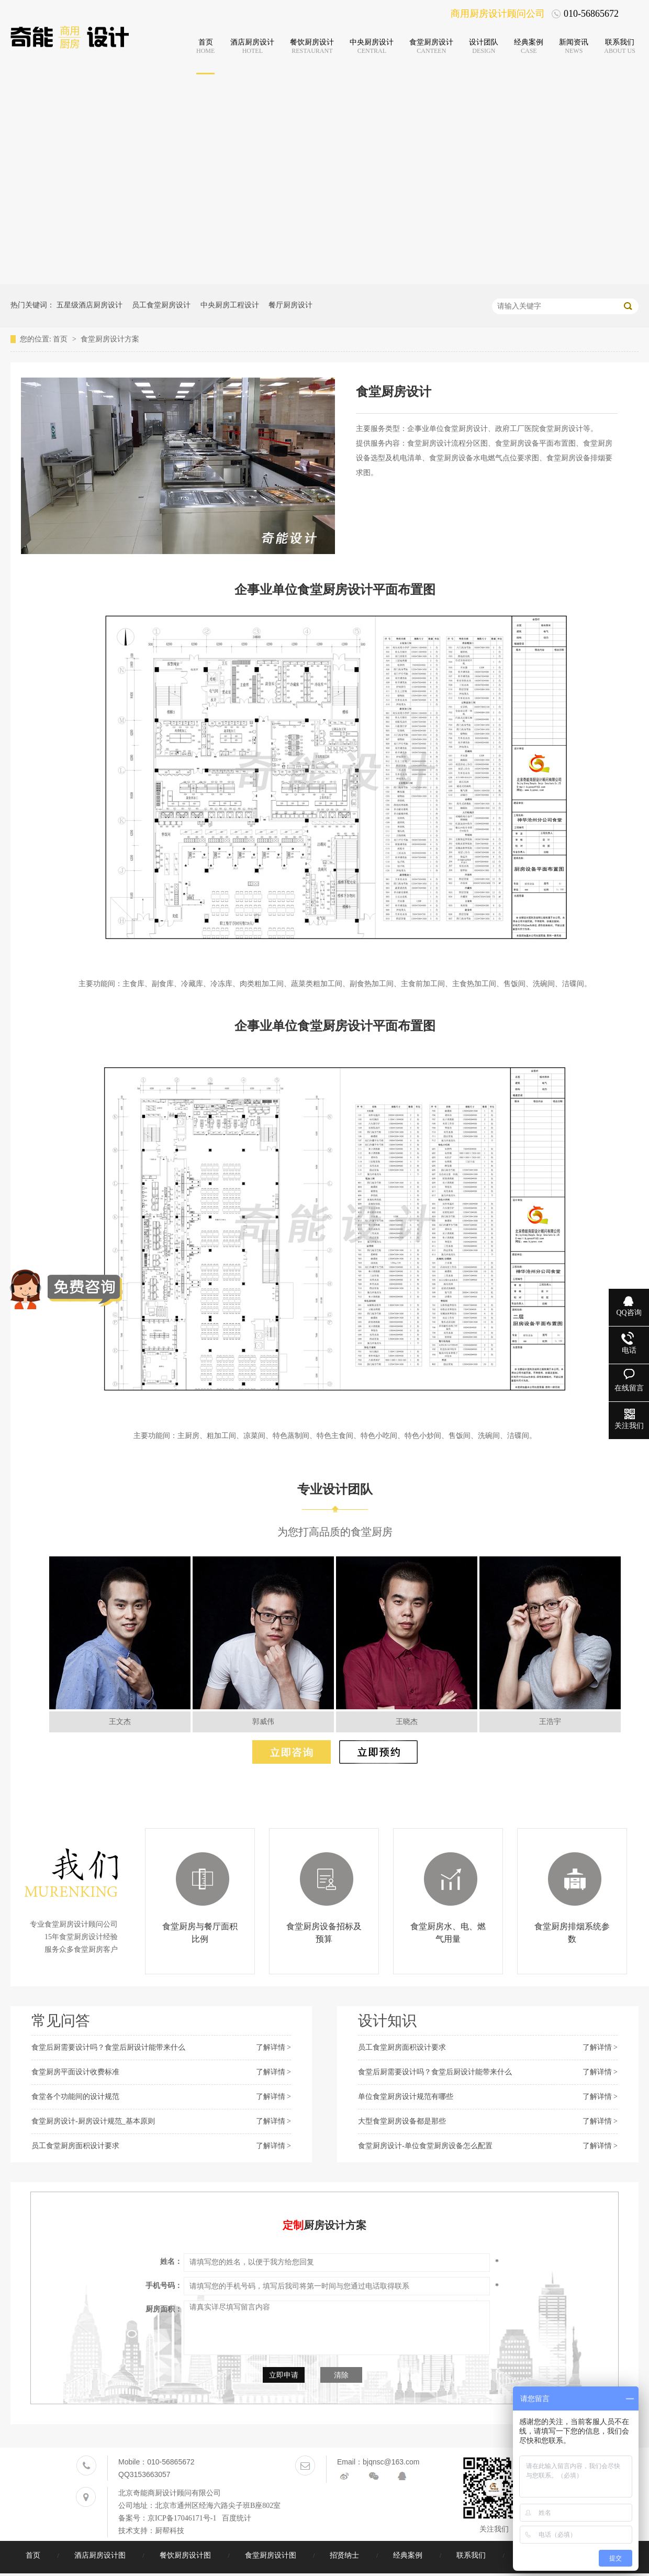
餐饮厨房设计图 (186, 2555)
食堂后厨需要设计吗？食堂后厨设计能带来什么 (108, 2047)
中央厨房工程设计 (229, 305)
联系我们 (472, 2555)
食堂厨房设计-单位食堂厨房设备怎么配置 (425, 2146)
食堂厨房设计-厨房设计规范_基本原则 (93, 2121)
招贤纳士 (345, 2555)
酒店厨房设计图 (101, 2555)
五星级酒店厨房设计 (89, 305)
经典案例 (408, 2555)
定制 (293, 2225)
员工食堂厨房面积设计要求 (75, 2146)
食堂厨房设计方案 (110, 339)
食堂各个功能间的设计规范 (75, 2096)
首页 (61, 339)
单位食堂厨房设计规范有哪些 (405, 2096)
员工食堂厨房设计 (161, 305)
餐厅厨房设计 (290, 305)
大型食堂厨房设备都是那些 (402, 2121)
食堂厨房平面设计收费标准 (75, 2072)
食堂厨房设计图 (271, 2555)
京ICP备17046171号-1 (182, 2518)
